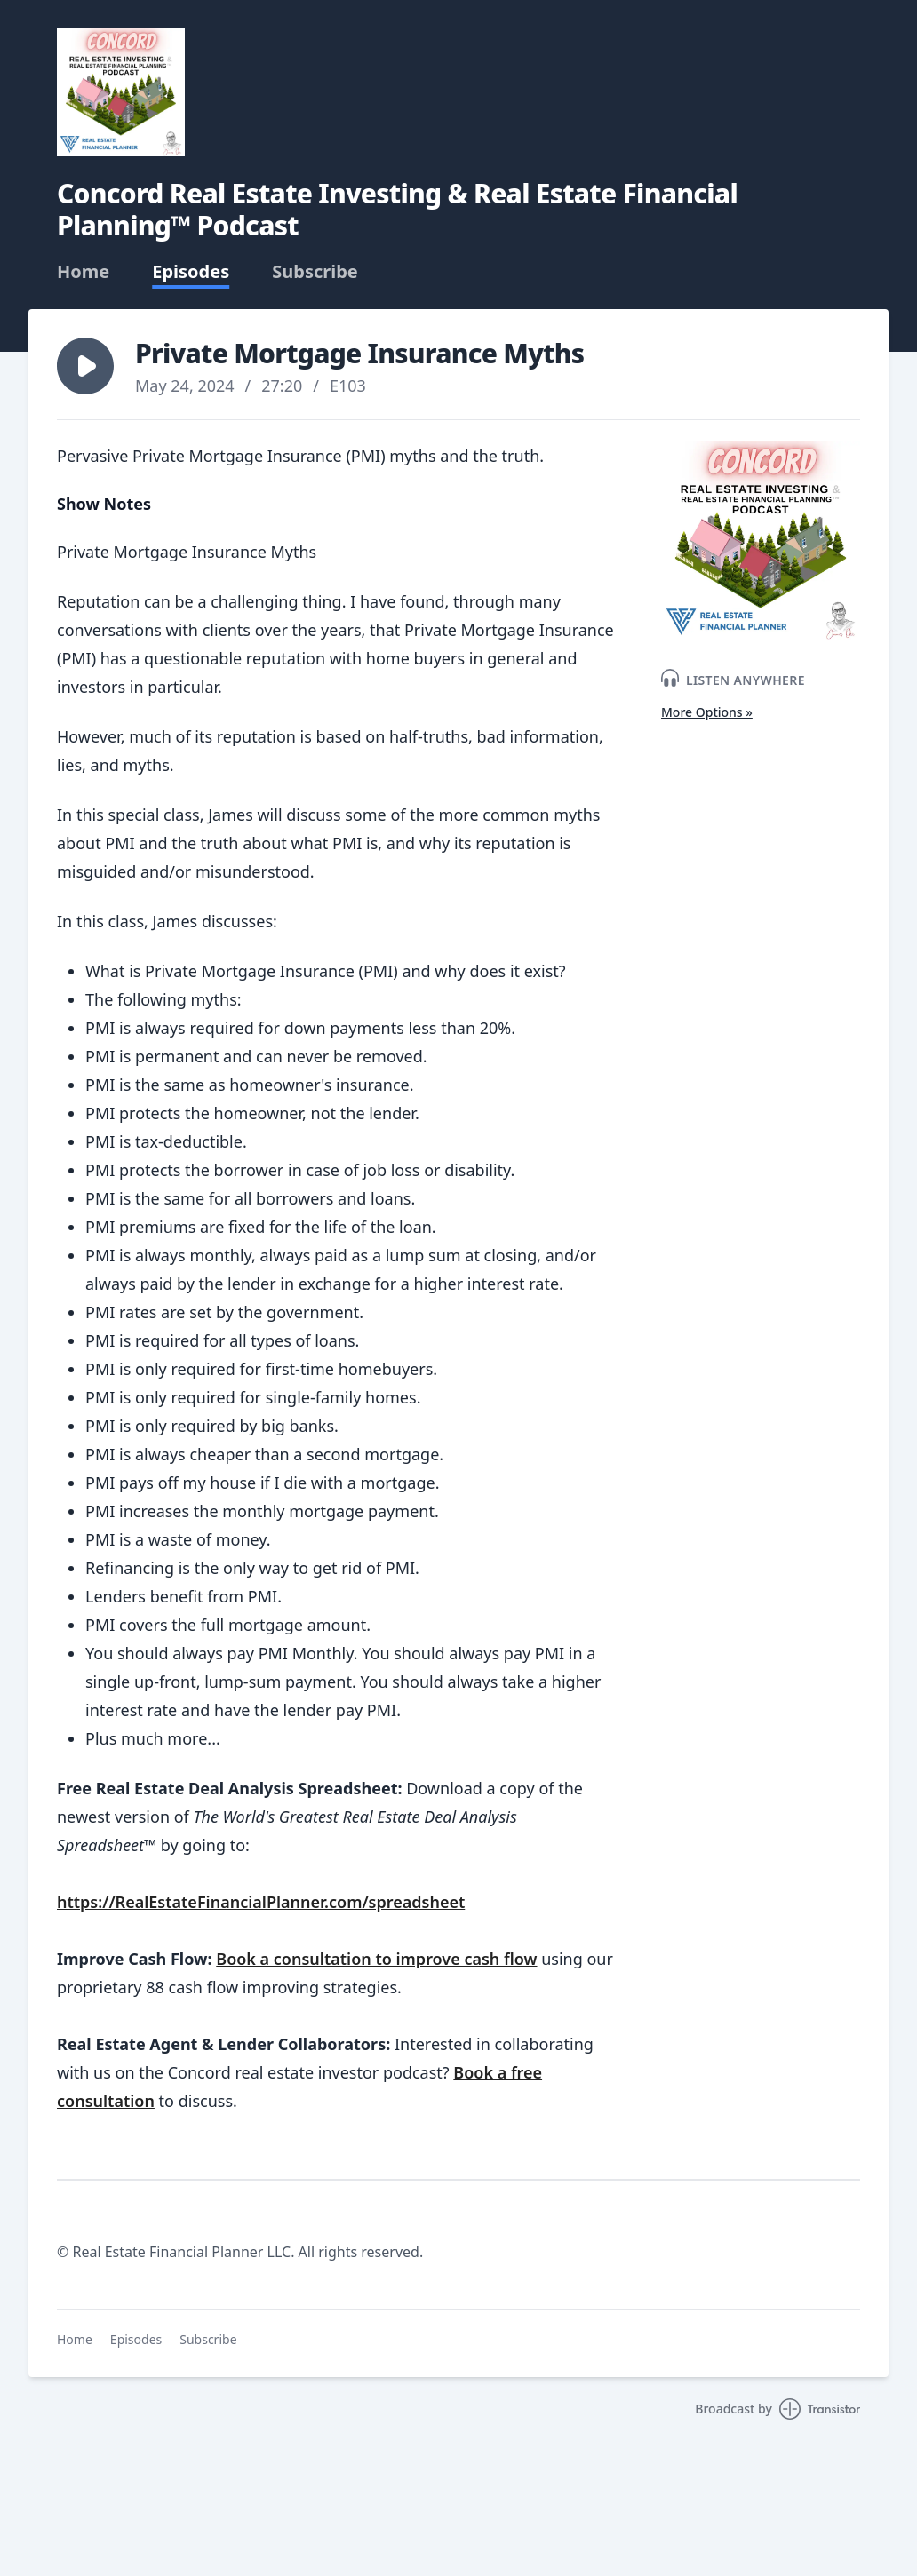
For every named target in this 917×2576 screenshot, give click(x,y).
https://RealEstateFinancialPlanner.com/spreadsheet (261, 1901)
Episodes (190, 272)
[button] (85, 366)
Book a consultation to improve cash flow (376, 1958)
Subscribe (315, 272)
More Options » (707, 712)
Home (83, 272)
